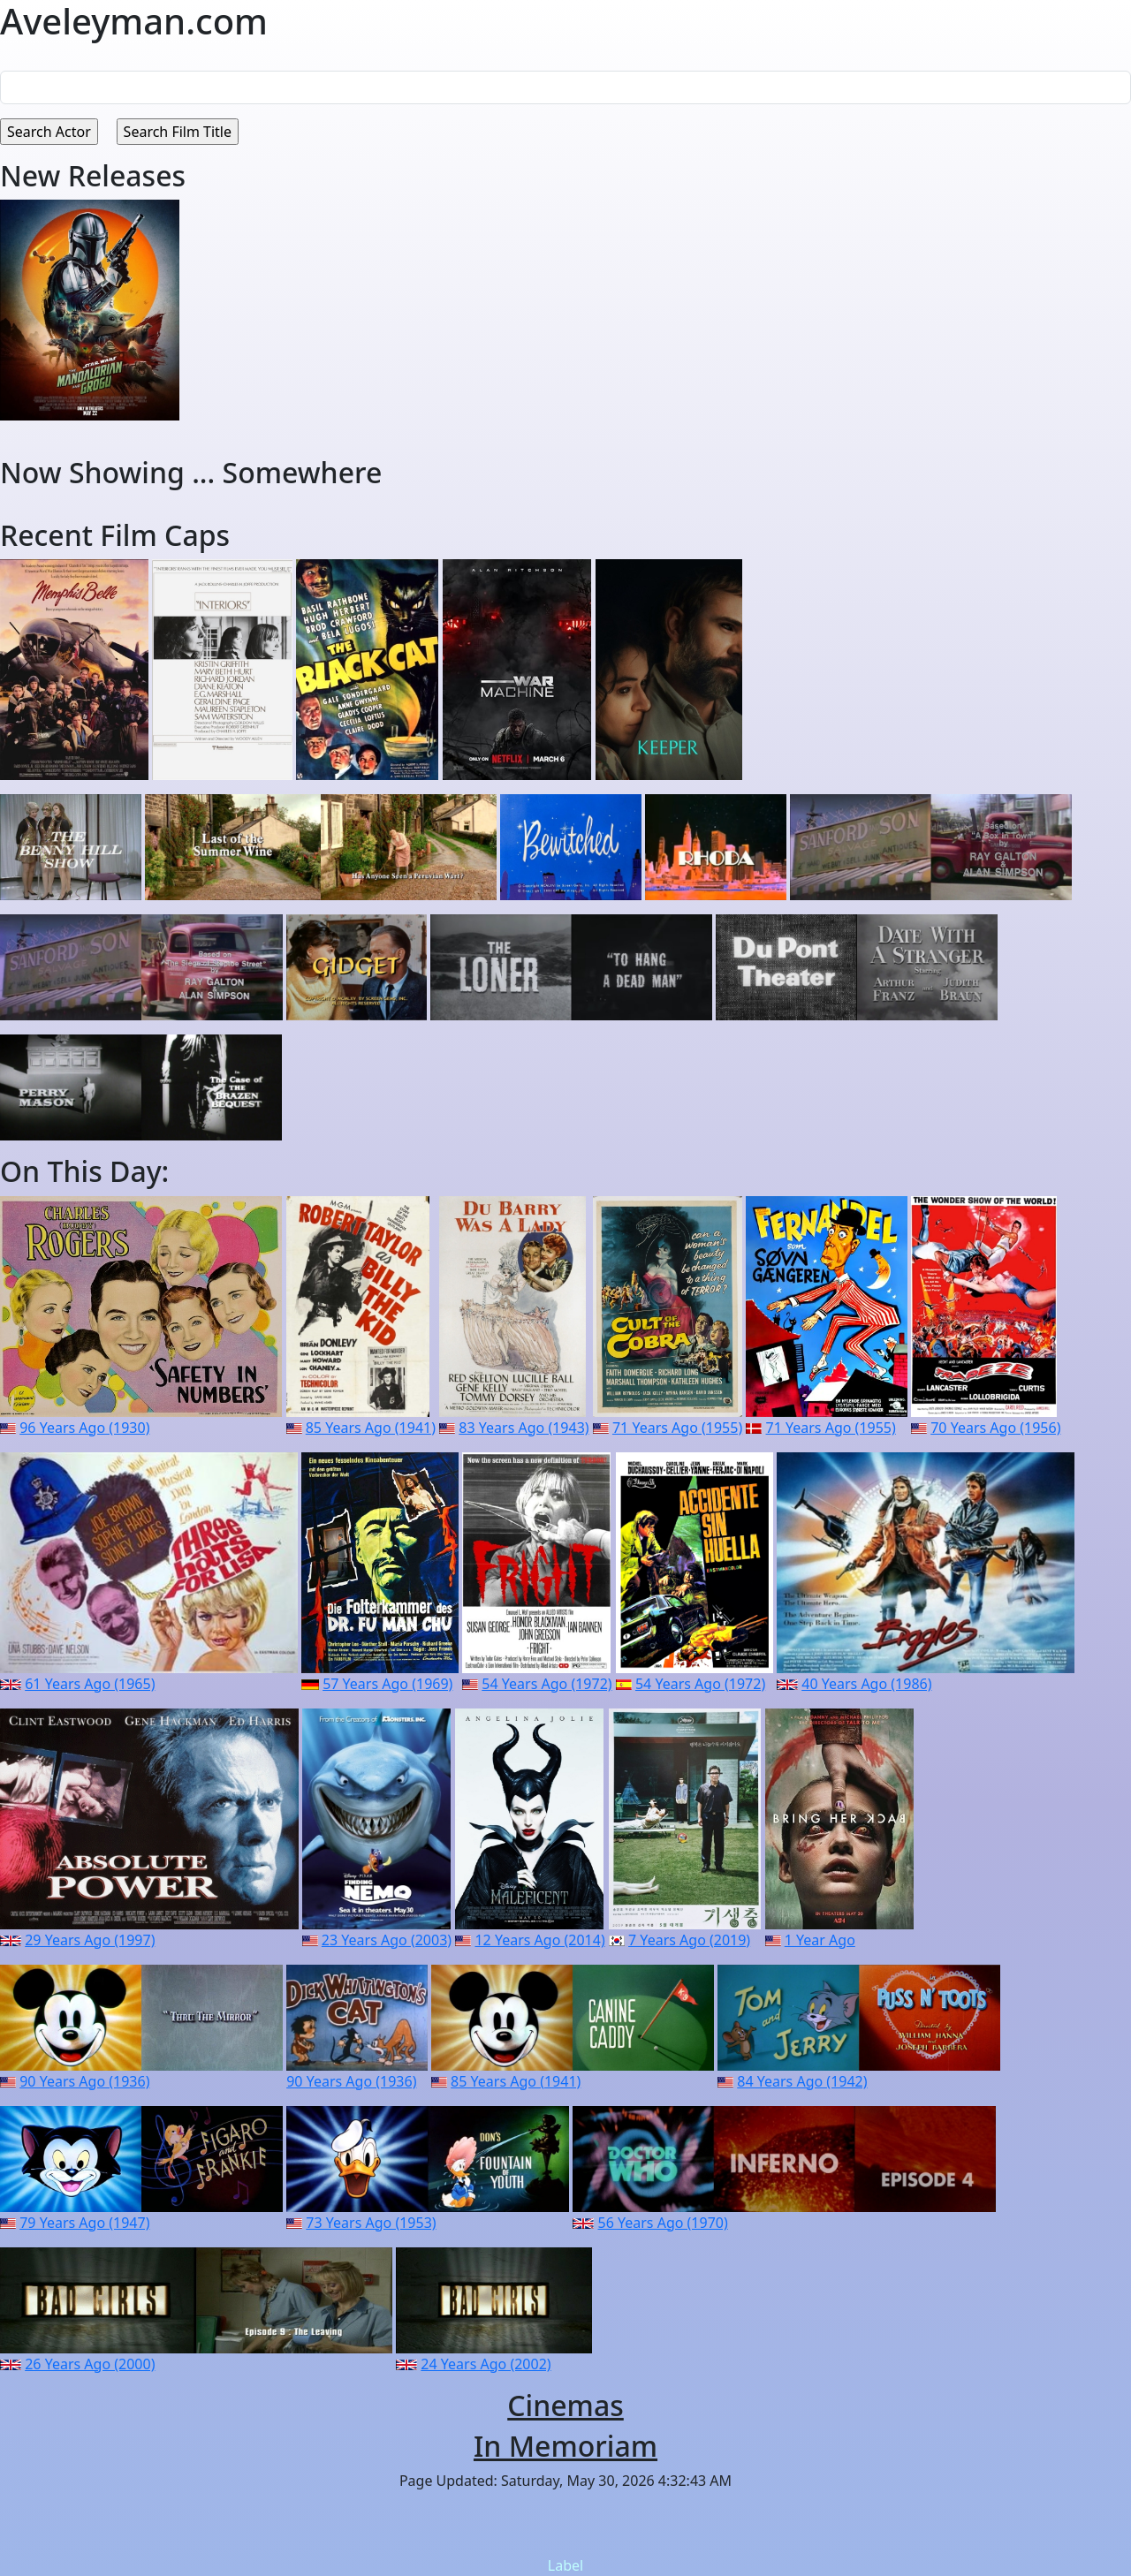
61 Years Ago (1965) (90, 1683)
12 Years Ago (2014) (539, 1940)
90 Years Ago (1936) (84, 2081)
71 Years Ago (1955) (677, 1427)
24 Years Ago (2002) (485, 2364)
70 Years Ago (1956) (995, 1427)
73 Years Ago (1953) (371, 2222)
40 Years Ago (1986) (866, 1683)
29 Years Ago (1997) (90, 1940)
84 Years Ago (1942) (802, 2081)
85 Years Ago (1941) (371, 1427)
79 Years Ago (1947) (84, 2222)
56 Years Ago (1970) (663, 2222)
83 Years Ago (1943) (523, 1427)
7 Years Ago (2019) (689, 1940)
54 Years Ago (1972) (546, 1683)
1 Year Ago (820, 1940)
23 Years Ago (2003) (387, 1940)
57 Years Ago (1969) (387, 1683)
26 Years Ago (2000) (90, 2364)
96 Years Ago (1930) (84, 1427)
